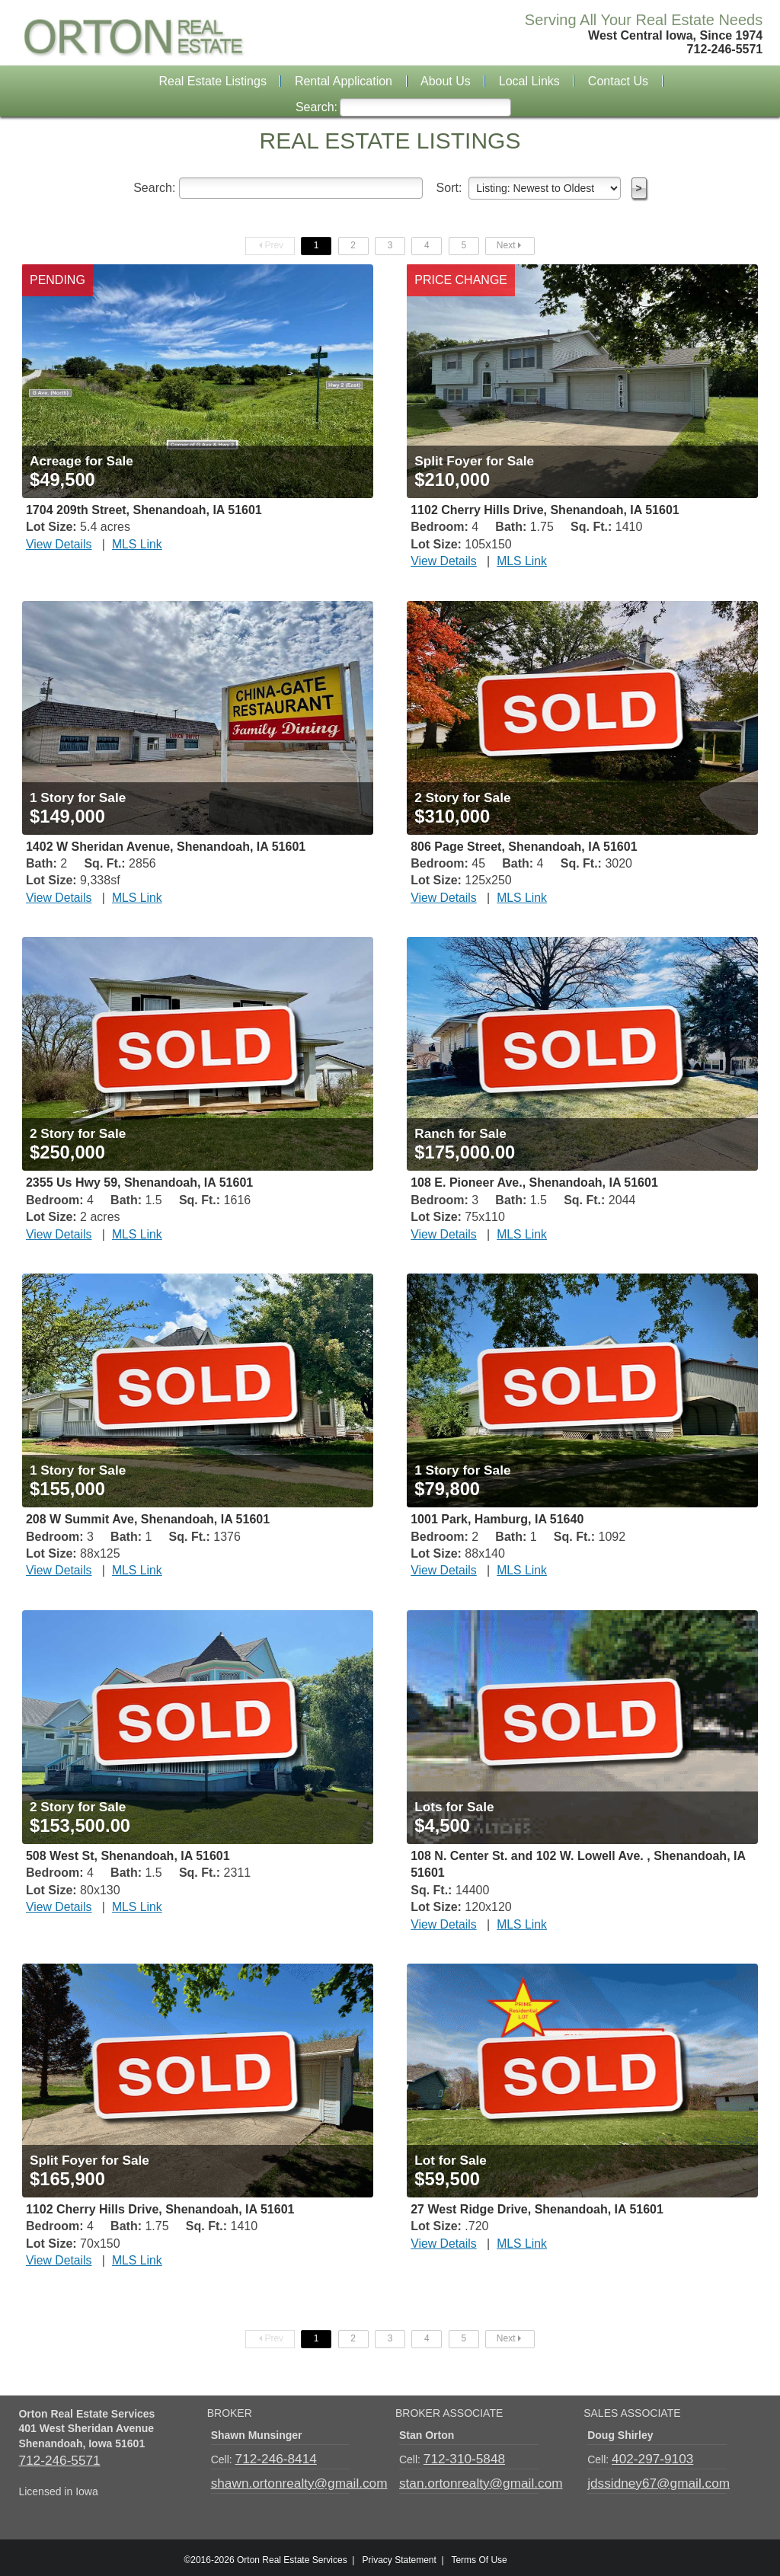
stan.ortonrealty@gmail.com (465, 2479)
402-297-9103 (645, 2457)
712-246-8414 (268, 2457)
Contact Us (618, 81)
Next (510, 245)
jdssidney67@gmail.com (645, 2479)
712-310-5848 (457, 2457)
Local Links (529, 81)
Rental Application (343, 81)
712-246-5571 (51, 2458)
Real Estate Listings (213, 81)
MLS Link (126, 545)
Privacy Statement (399, 2555)
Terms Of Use (479, 2555)
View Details (55, 545)
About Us (445, 81)
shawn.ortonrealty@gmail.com (283, 2479)
